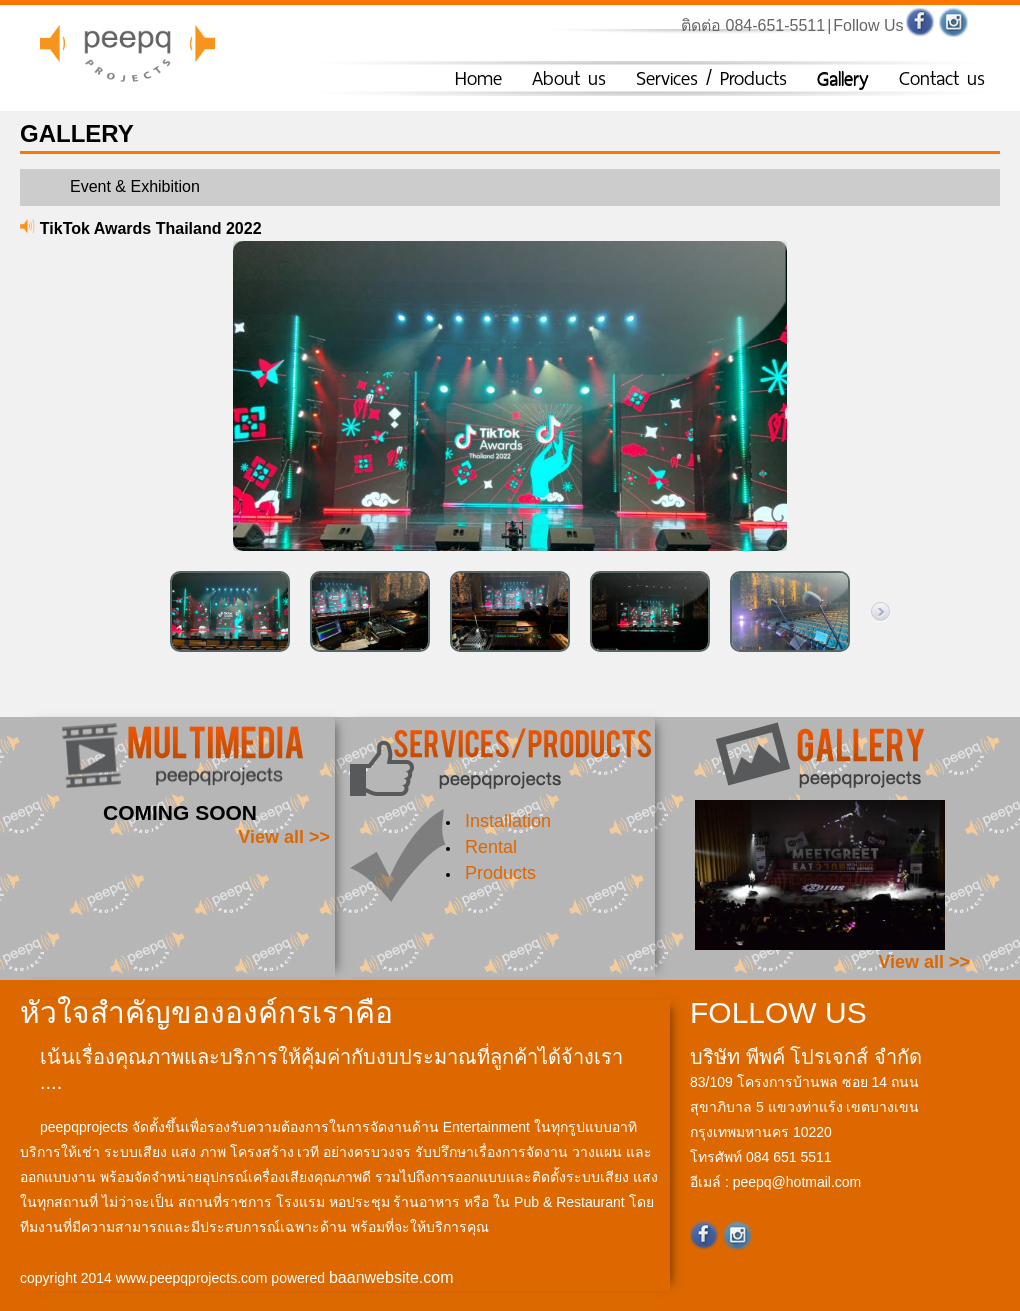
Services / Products (711, 78)
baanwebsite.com (391, 1277)
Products (500, 873)
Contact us (942, 78)
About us (569, 78)
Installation (508, 821)
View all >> (284, 837)
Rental (491, 847)
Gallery (843, 78)
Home (478, 78)
